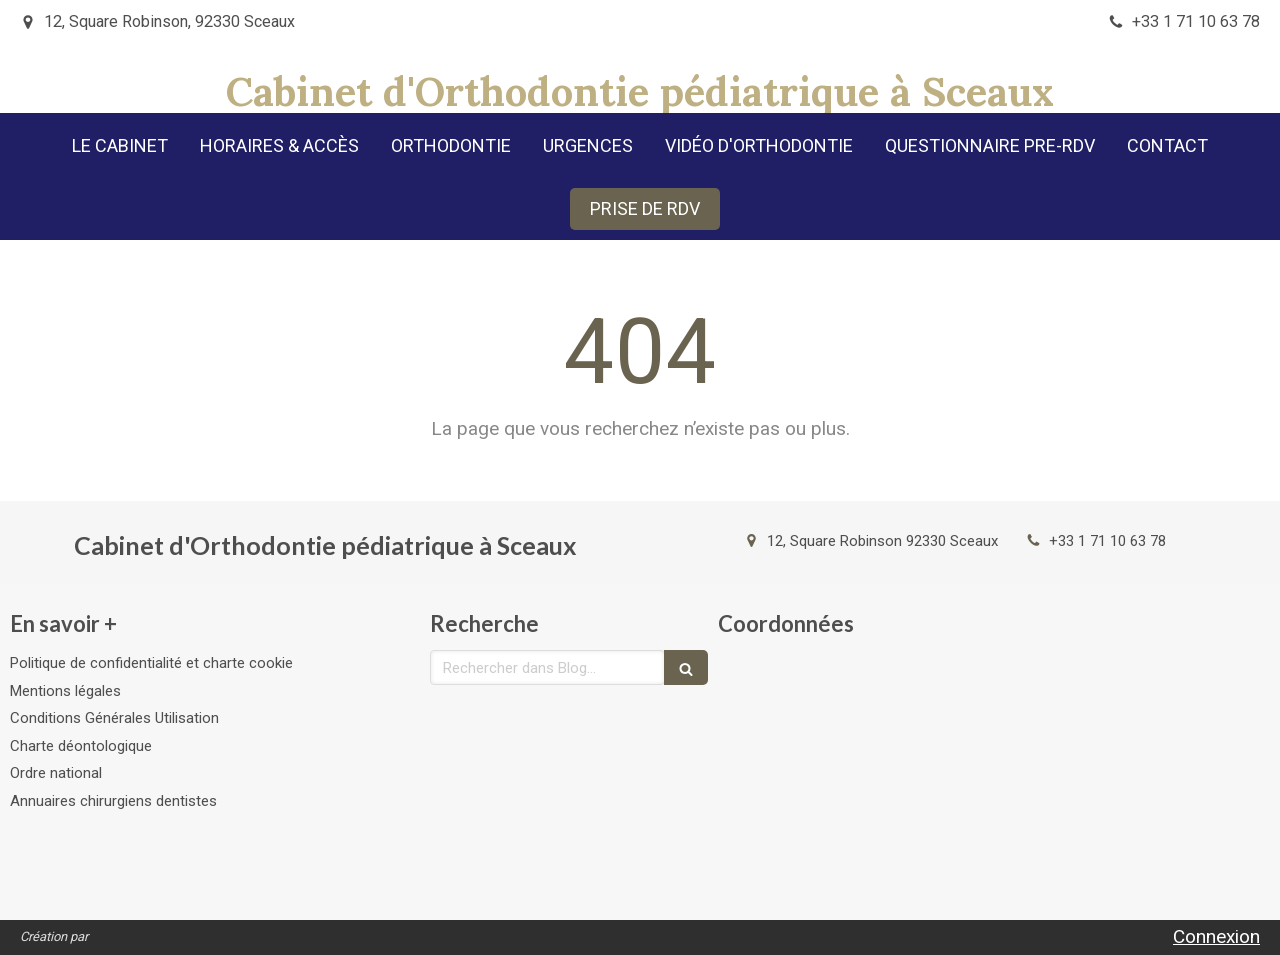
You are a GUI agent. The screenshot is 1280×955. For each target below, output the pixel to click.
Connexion (1216, 936)
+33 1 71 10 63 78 (1107, 541)
